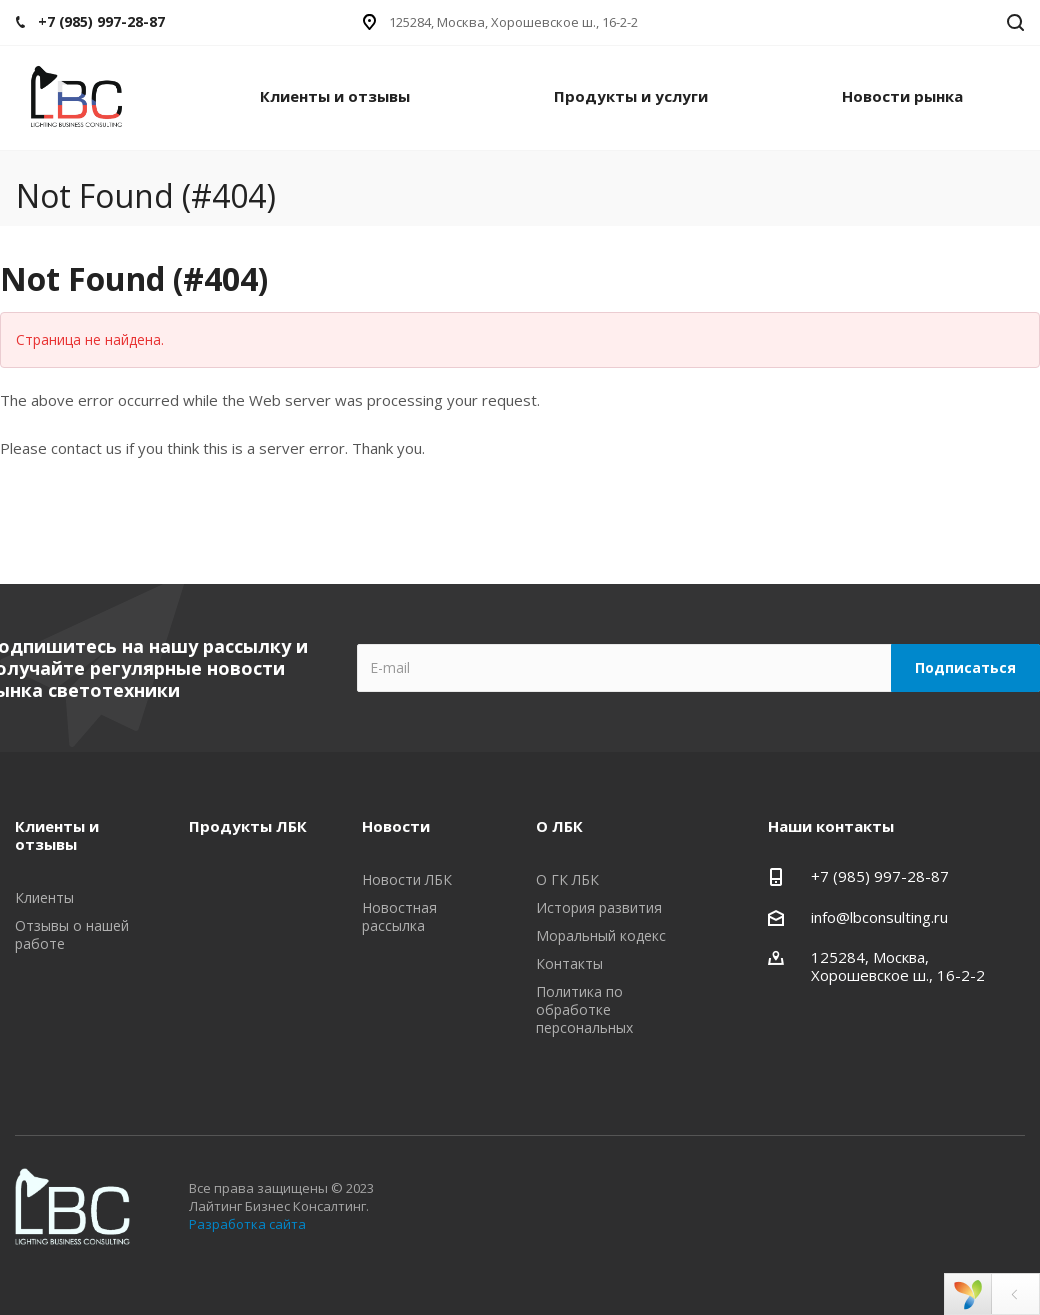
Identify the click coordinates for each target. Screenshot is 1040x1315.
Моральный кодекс (601, 935)
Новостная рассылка (399, 916)
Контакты (569, 963)
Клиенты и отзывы (335, 96)
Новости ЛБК (407, 879)
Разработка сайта (247, 1224)
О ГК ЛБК (567, 879)
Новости (396, 826)
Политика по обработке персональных (584, 1009)
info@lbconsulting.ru (879, 917)
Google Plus (1001, 1270)
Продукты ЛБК (248, 826)
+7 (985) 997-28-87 (880, 876)
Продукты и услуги (631, 96)
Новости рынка (902, 96)
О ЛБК (559, 826)
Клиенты (44, 897)
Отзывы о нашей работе (72, 934)
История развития (599, 907)
